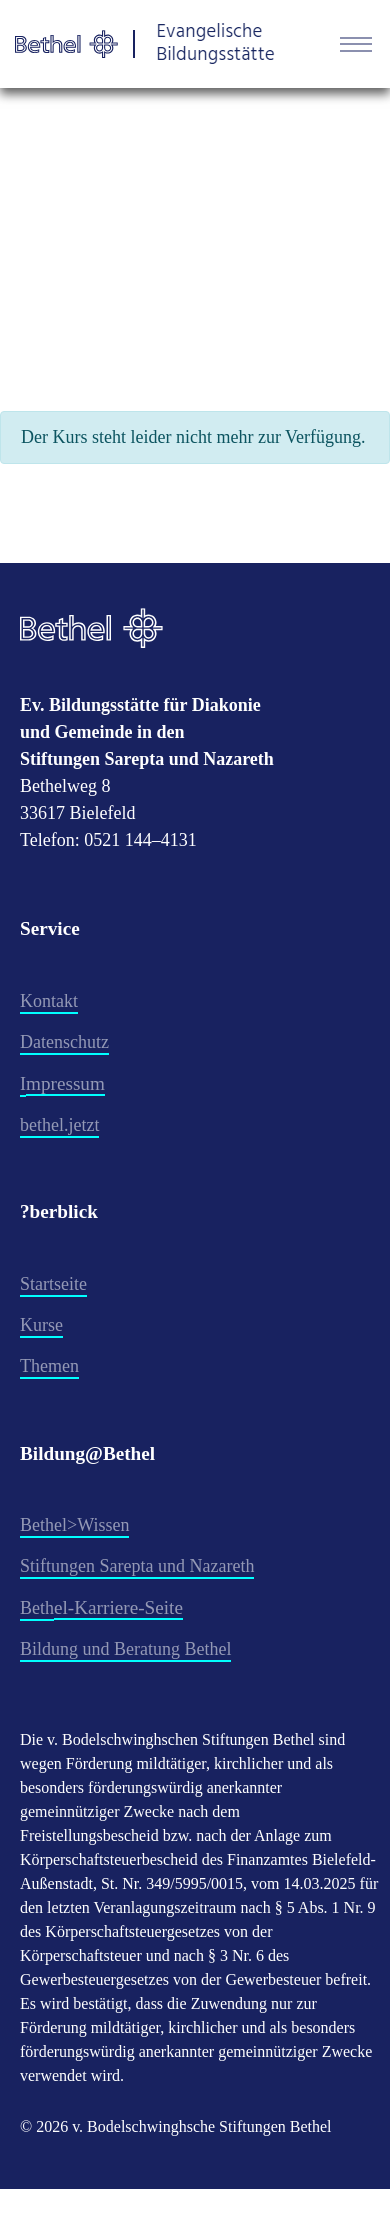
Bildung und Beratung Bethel (125, 1649)
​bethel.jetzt (59, 1125)
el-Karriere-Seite (118, 1607)
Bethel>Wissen (74, 1525)
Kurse (41, 1325)
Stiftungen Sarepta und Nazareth (137, 1566)
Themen (49, 1366)
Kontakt (49, 1001)
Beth (37, 1608)
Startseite (53, 1284)
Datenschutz (64, 1042)
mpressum (65, 1083)
